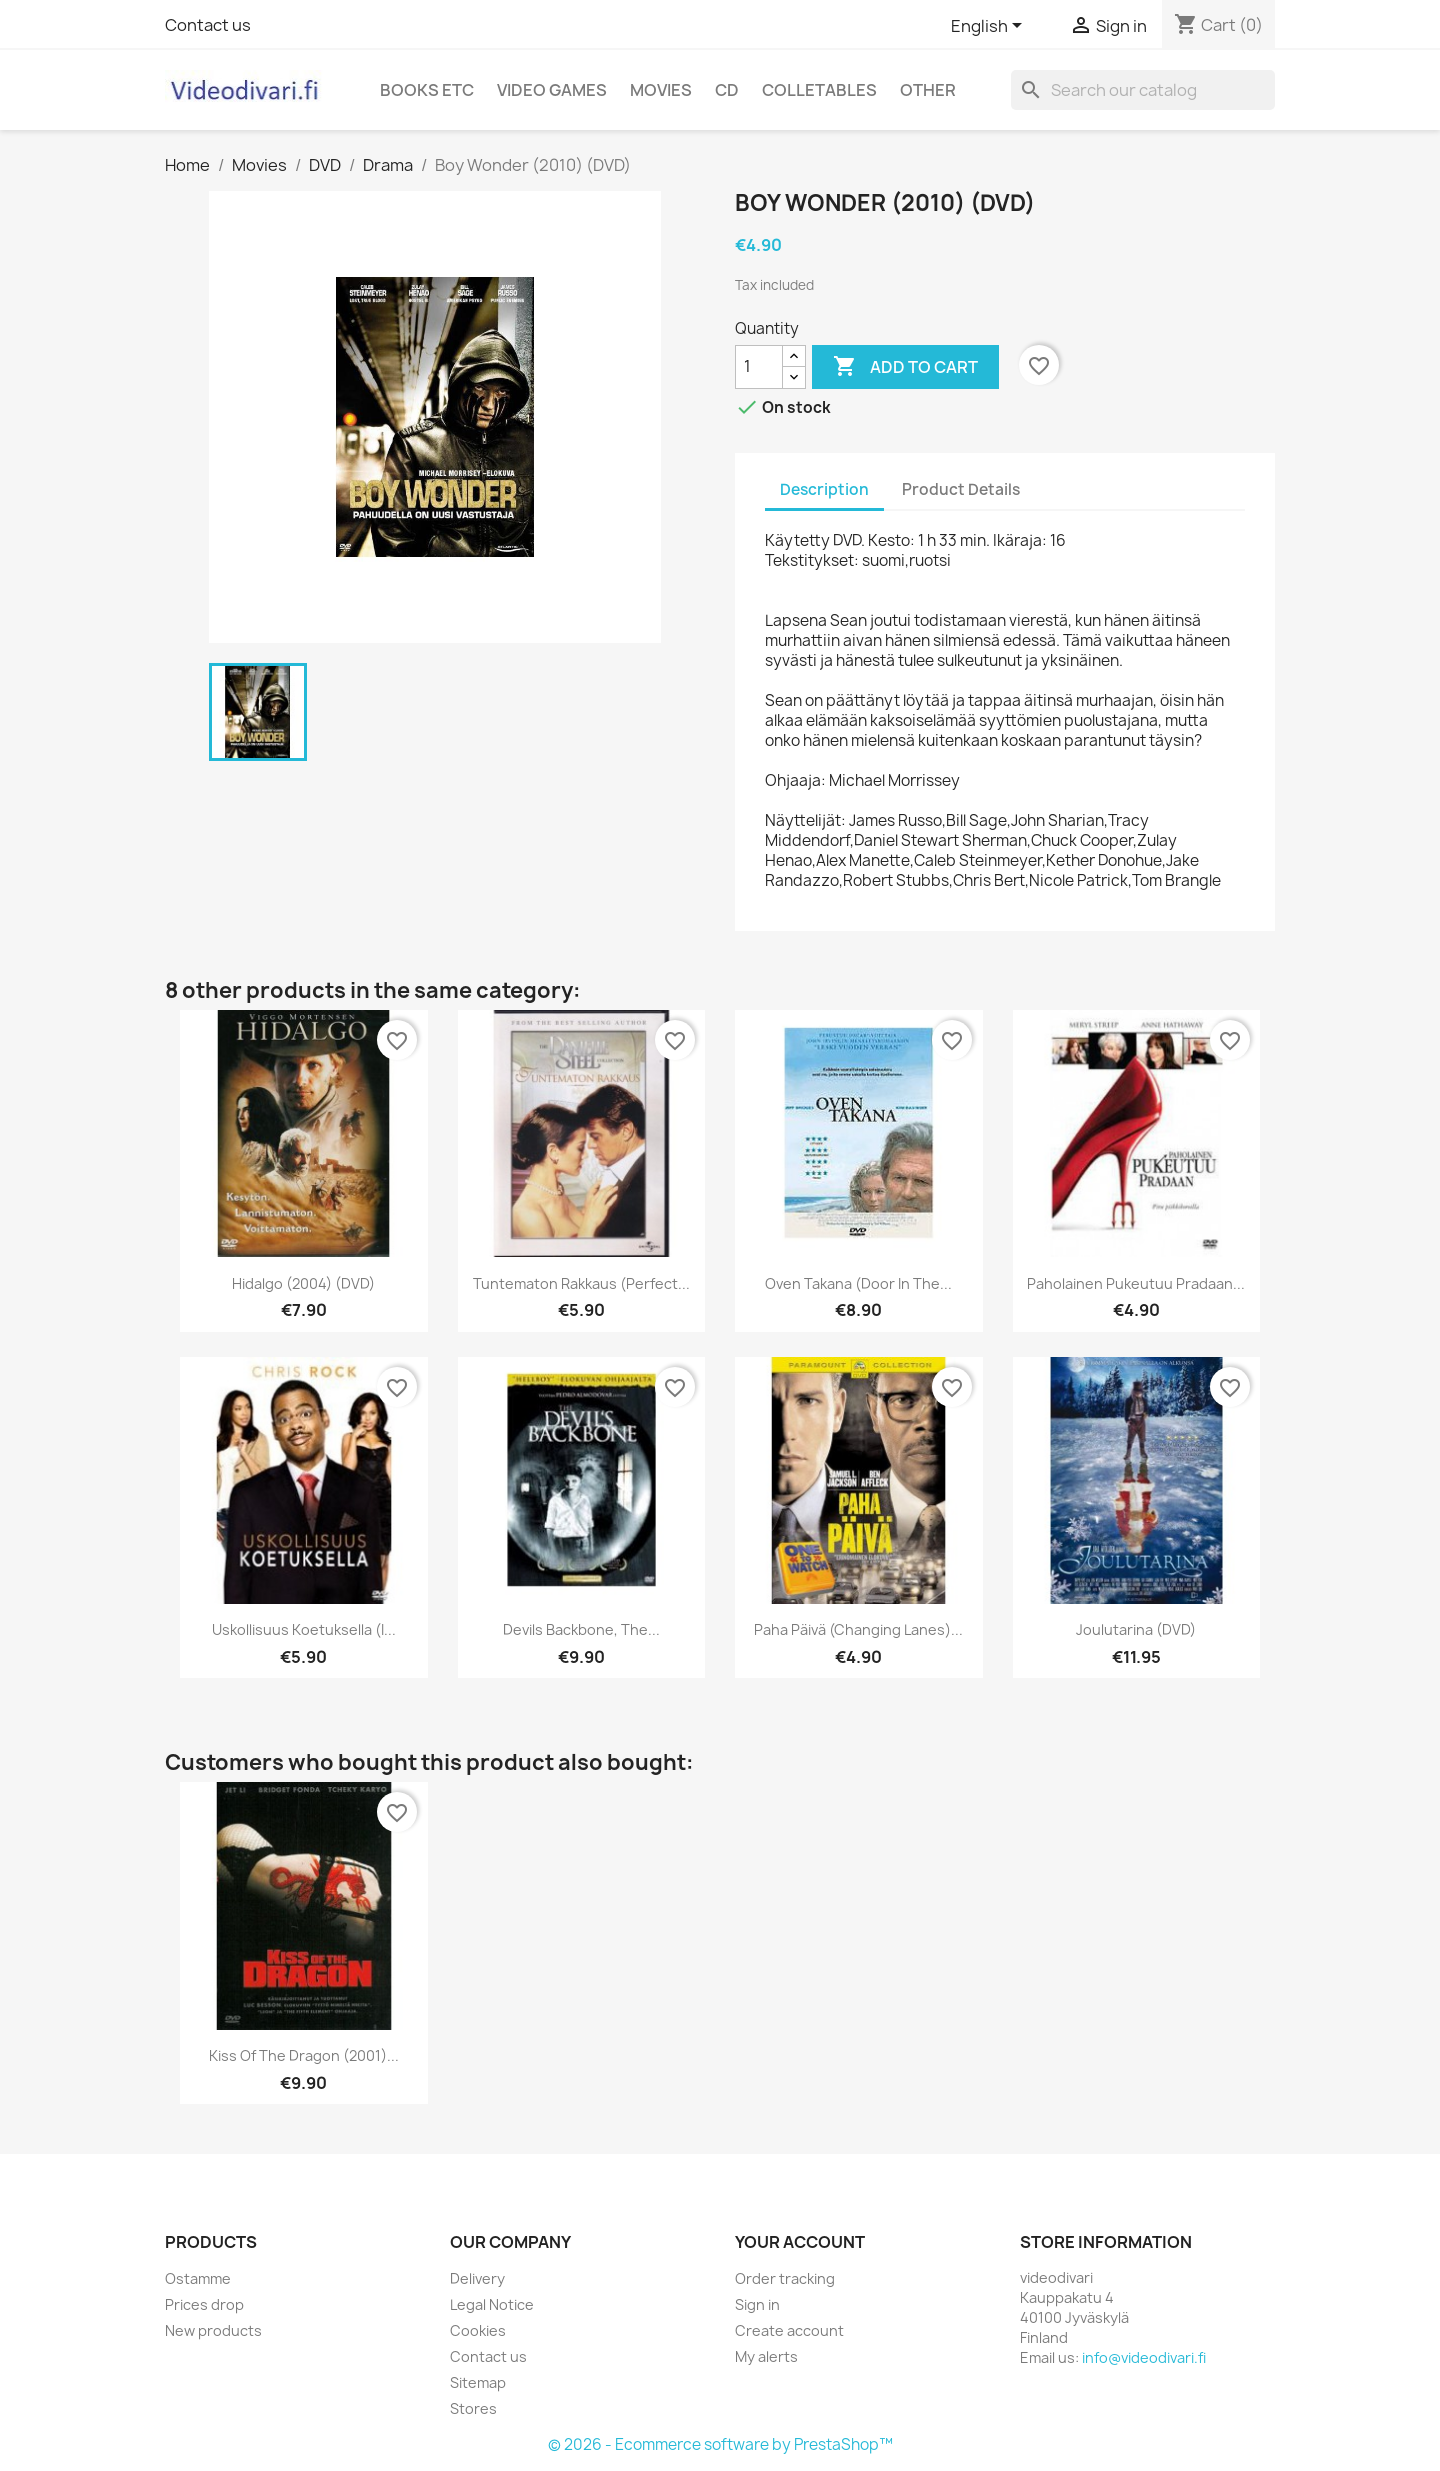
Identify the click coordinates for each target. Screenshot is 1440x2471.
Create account (789, 2330)
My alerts (766, 2356)
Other (928, 90)
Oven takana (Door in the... (858, 1283)
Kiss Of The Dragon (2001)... (304, 2055)
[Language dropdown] (990, 27)
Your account (800, 2242)
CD (727, 90)
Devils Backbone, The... (581, 1629)
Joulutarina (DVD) (1136, 1629)
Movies (661, 90)
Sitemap (478, 2382)
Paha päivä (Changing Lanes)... (858, 1629)
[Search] (1143, 90)
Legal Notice (492, 2304)
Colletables (819, 90)
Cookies (478, 2330)
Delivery (477, 2278)
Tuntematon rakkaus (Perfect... (581, 1283)
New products (213, 2330)
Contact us (208, 25)
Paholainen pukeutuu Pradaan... (1136, 1283)
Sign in (757, 2304)
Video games (552, 90)
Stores (473, 2408)
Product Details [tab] (961, 489)
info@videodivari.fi (1144, 2357)
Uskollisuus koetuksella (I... (304, 1629)
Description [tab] (824, 489)
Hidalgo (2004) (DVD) (303, 1283)
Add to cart (905, 367)
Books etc (427, 90)
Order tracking (785, 2278)
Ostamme (198, 2278)
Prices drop (204, 2304)
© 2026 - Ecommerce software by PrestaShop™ (720, 2444)
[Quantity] (759, 367)
